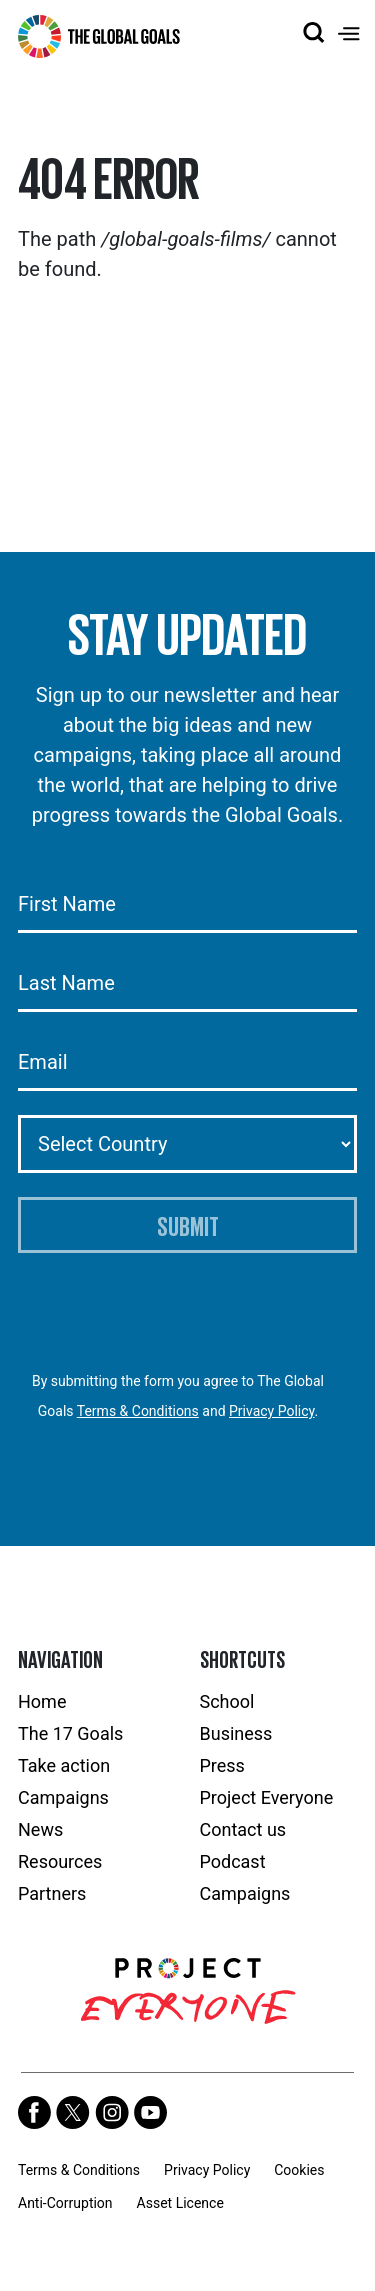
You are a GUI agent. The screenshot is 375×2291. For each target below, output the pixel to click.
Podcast (233, 1861)
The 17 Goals (70, 1733)
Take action (64, 1765)
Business (236, 1733)
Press (222, 1765)
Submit (188, 1225)
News (40, 1829)
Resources (60, 1861)
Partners (52, 1893)
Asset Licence (180, 2203)
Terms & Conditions (138, 1411)
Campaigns (63, 1797)
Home (42, 1701)
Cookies (299, 2170)
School (227, 1701)
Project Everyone (267, 1797)
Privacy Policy (271, 1411)
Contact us (243, 1829)
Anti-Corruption (65, 2203)
